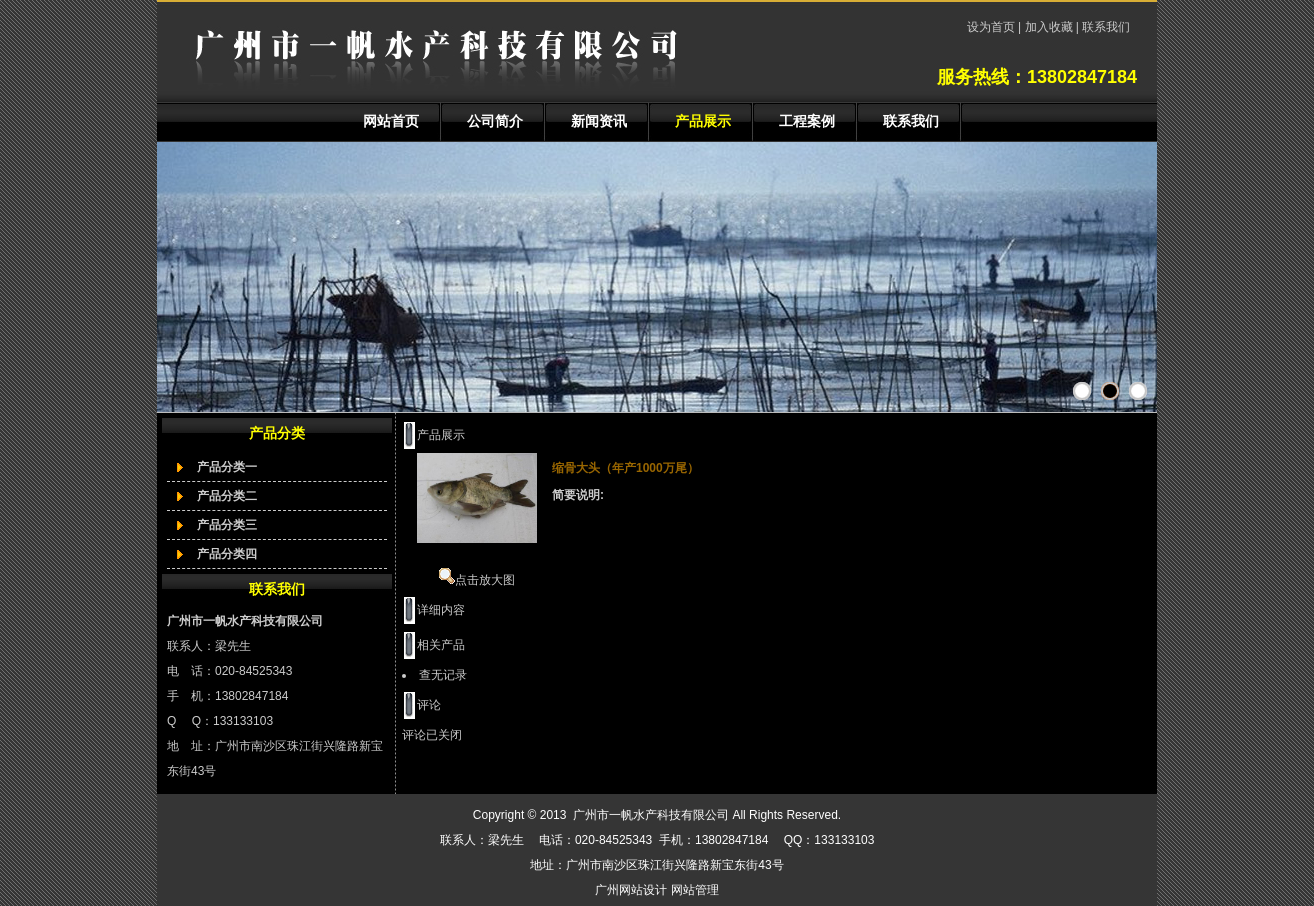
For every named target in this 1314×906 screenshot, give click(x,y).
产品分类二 (227, 496)
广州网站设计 (631, 890)
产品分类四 (227, 554)
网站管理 (695, 890)
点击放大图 (477, 580)
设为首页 (992, 27)
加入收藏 (1048, 27)
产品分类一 (227, 467)
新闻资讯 (599, 121)
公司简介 (495, 121)
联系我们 (1104, 27)
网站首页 (391, 121)
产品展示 (703, 121)
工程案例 (807, 121)
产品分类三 (227, 525)
